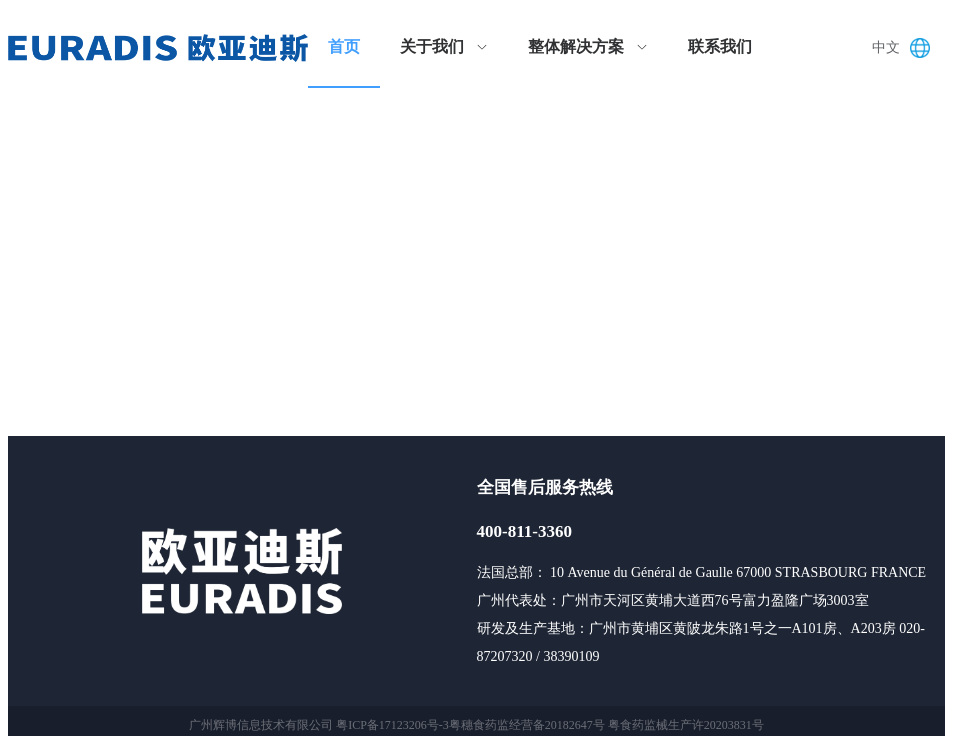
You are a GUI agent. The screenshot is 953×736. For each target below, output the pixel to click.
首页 (344, 46)
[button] (906, 48)
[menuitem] (344, 48)
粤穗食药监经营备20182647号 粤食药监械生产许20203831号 (606, 725)
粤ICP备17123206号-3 (392, 725)
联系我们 (720, 46)
